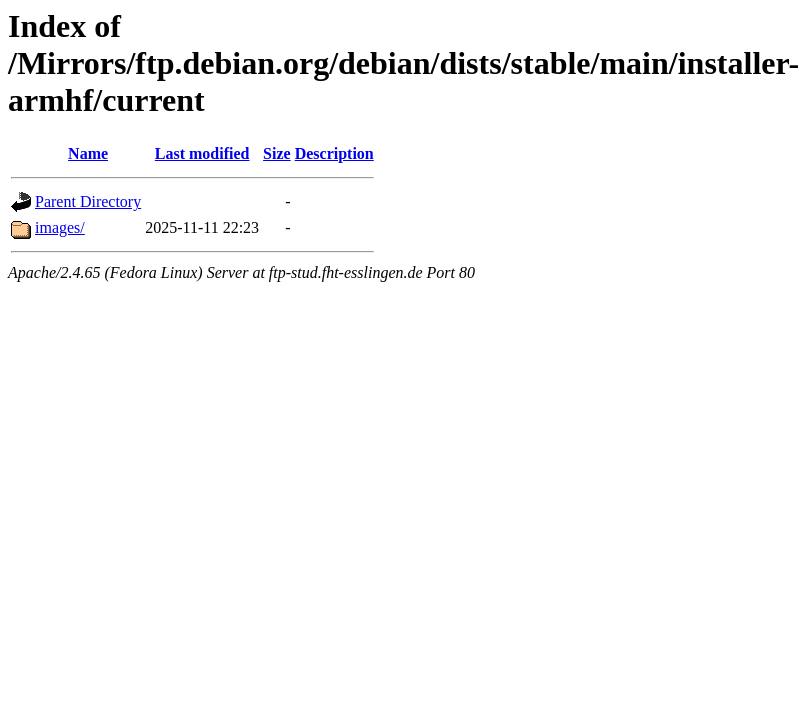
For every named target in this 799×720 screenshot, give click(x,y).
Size (277, 153)
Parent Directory (88, 201)
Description (334, 153)
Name (88, 153)
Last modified (202, 153)
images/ (60, 227)
